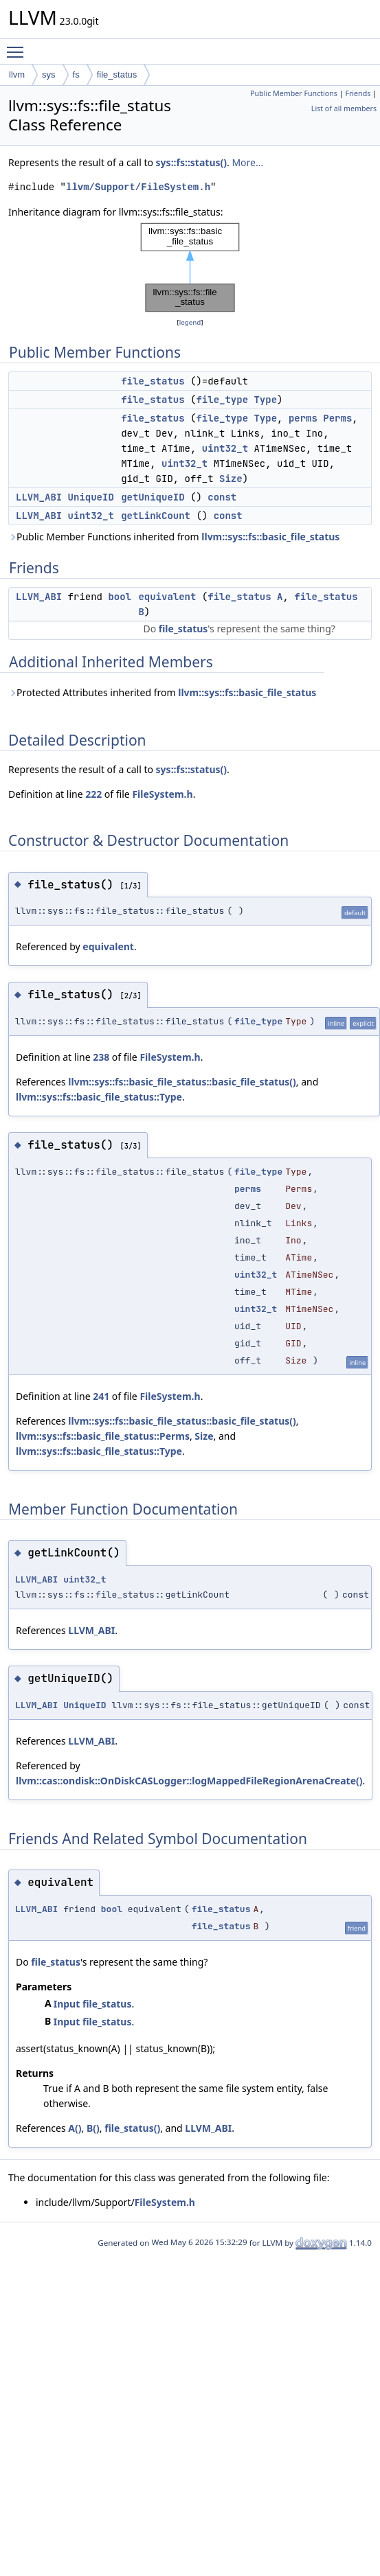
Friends (357, 93)
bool (119, 596)
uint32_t (225, 448)
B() (93, 2128)
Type (265, 399)
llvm (17, 74)
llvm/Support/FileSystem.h (138, 187)
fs (76, 74)
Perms (337, 418)
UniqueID (91, 497)
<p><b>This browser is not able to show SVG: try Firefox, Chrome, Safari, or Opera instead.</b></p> (190, 267)
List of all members (344, 108)
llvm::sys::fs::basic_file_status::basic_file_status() (181, 1081)
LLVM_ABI (39, 497)
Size (231, 478)
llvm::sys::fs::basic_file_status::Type (99, 1096)
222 (93, 794)
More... (247, 162)
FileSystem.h (162, 794)
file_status (117, 74)
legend (190, 322)
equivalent (167, 596)
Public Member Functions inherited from (173, 536)
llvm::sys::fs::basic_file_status (270, 536)
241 (101, 1396)
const (222, 497)
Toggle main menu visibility (18, 46)
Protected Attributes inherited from (162, 692)
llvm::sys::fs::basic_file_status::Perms (103, 1435)
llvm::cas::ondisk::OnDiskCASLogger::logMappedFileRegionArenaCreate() (189, 1780)
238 (101, 1056)
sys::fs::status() (191, 162)
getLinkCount (155, 515)
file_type (222, 399)
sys (49, 74)
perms (303, 418)
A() (74, 2128)
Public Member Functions (293, 93)
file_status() (132, 2128)
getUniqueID (152, 497)
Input (67, 2003)
